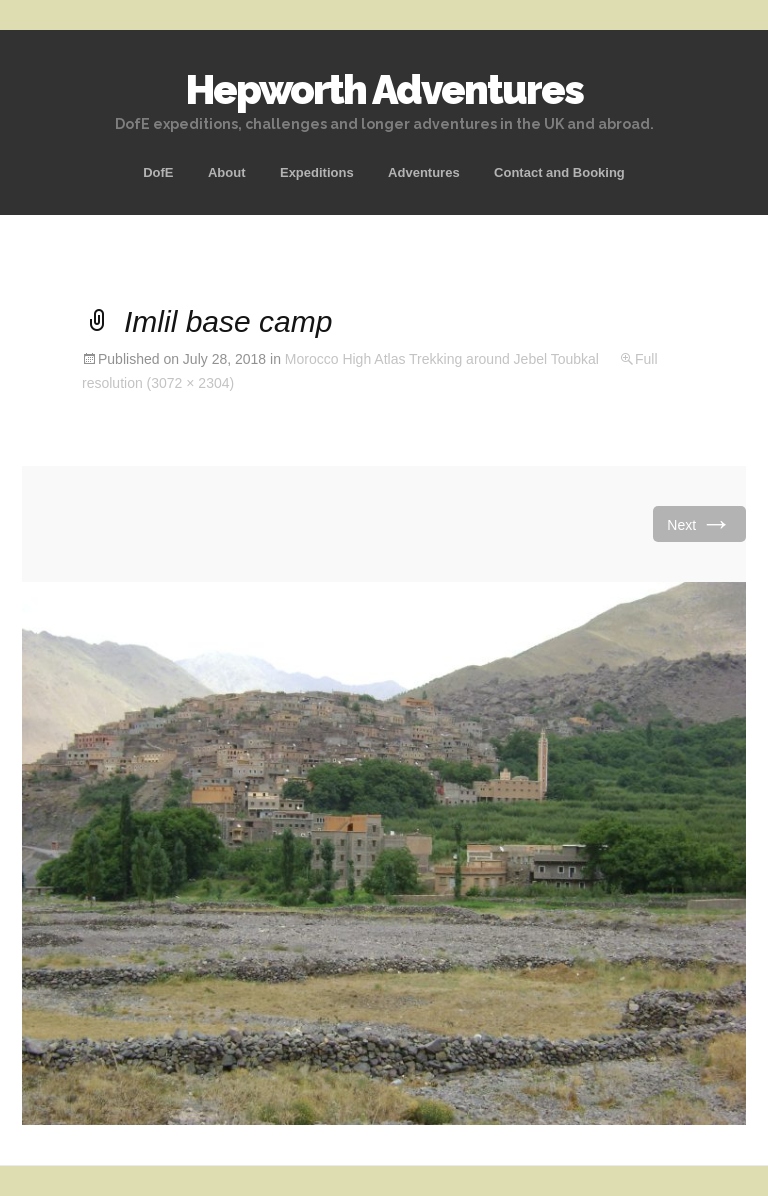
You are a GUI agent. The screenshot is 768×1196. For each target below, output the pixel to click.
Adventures (424, 172)
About (227, 172)
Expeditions (317, 172)
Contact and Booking (559, 172)
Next (699, 523)
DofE (158, 172)
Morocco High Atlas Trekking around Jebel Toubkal (442, 359)
